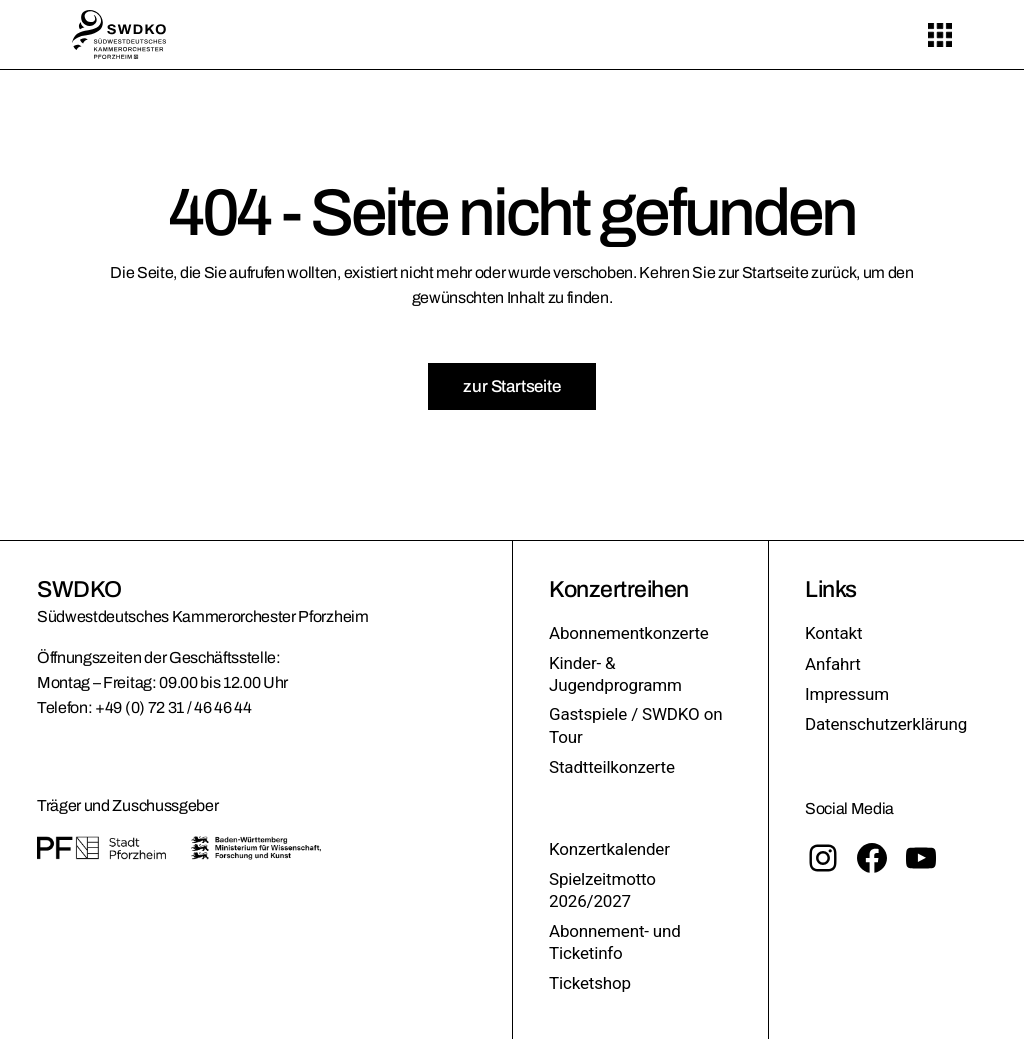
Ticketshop (590, 983)
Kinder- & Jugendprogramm (615, 674)
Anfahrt (833, 664)
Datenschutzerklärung (886, 724)
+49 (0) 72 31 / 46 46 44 (173, 707)
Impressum (847, 694)
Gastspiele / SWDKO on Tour (635, 725)
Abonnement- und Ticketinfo (615, 942)
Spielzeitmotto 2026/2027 (602, 890)
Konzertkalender (609, 849)
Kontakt (833, 633)
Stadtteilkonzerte (612, 767)
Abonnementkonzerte (629, 633)
